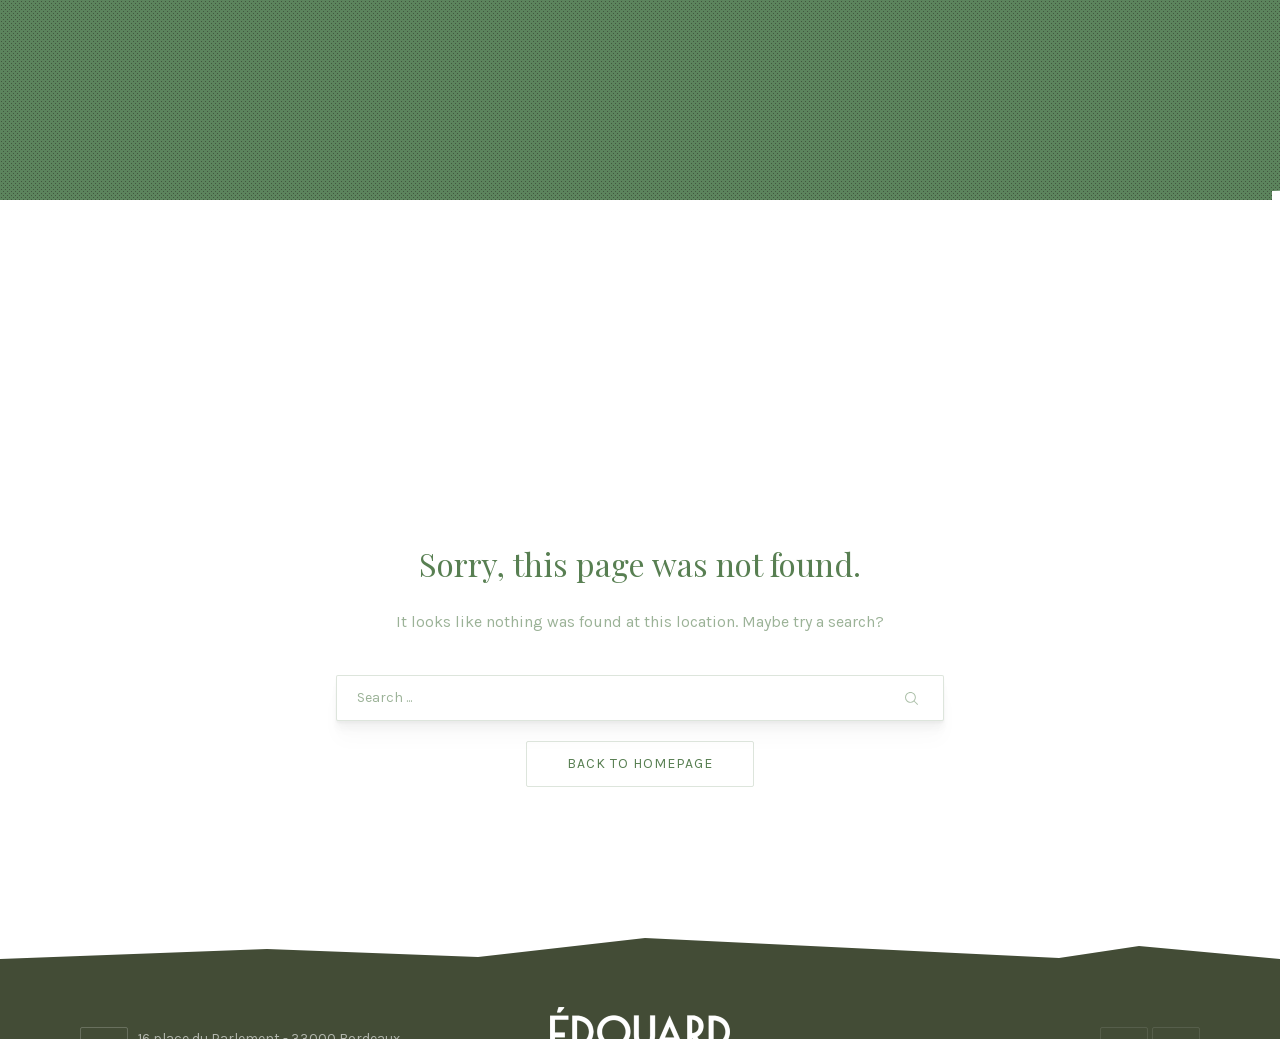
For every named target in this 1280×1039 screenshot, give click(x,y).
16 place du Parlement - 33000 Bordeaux (269, 878)
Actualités (355, 249)
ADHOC (800, 966)
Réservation (508, 249)
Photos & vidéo (900, 249)
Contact (1038, 249)
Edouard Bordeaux (634, 966)
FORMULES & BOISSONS (707, 249)
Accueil (240, 249)
